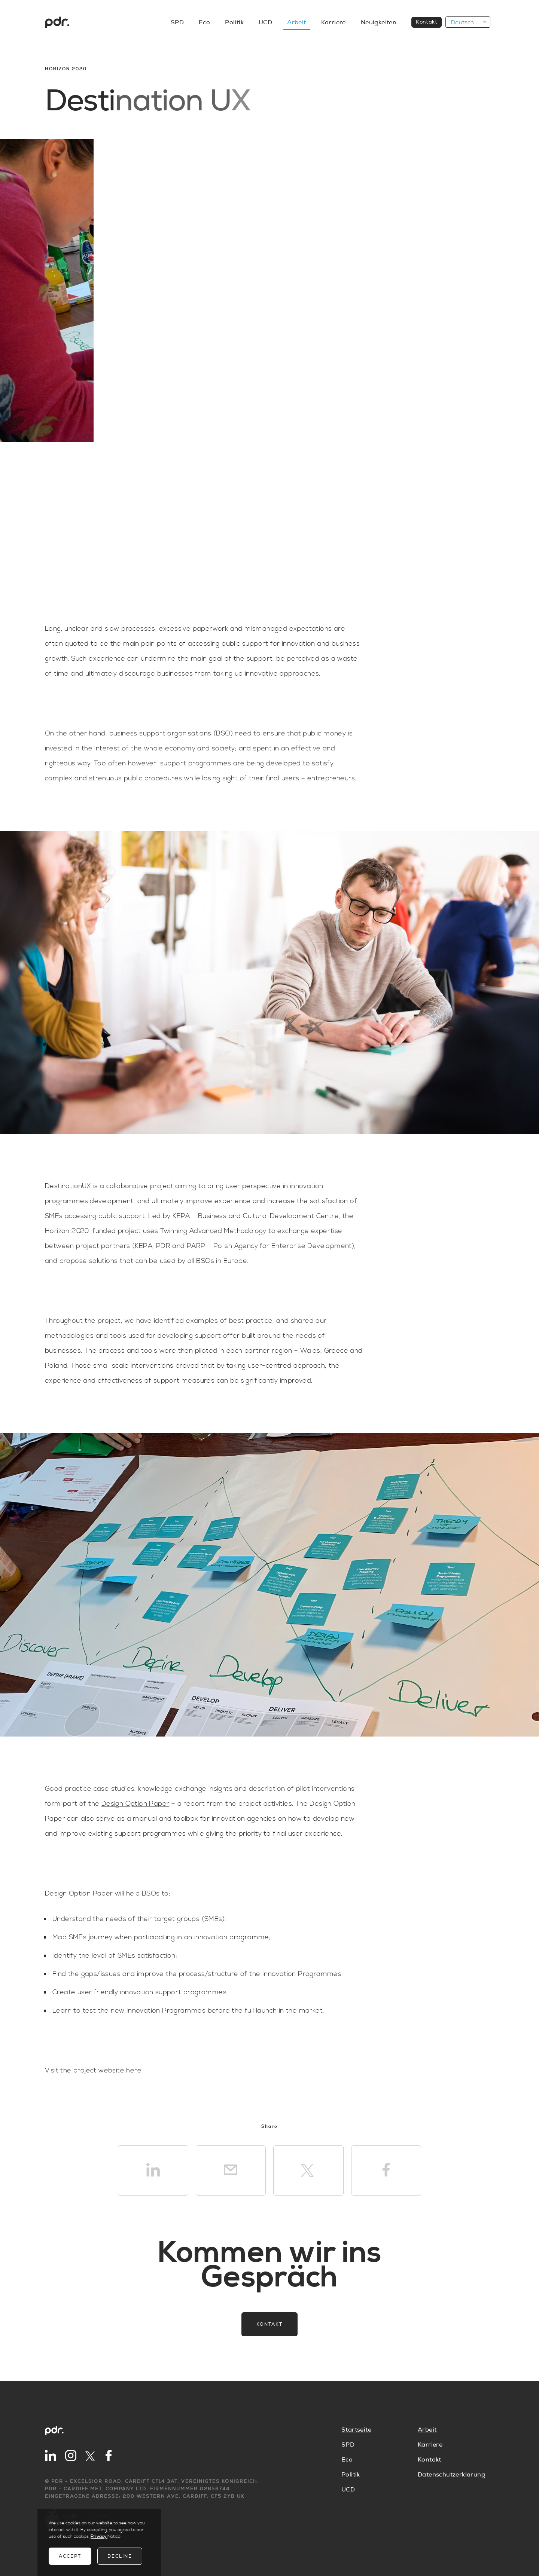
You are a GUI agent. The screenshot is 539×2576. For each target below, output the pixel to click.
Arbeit (296, 22)
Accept (70, 2556)
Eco (204, 22)
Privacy (99, 2536)
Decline (119, 2556)
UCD (265, 22)
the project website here (100, 2070)
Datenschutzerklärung (451, 2475)
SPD (177, 22)
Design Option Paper (135, 1803)
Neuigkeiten (378, 22)
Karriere (333, 22)
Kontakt (426, 22)
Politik (234, 22)
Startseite (356, 2430)
